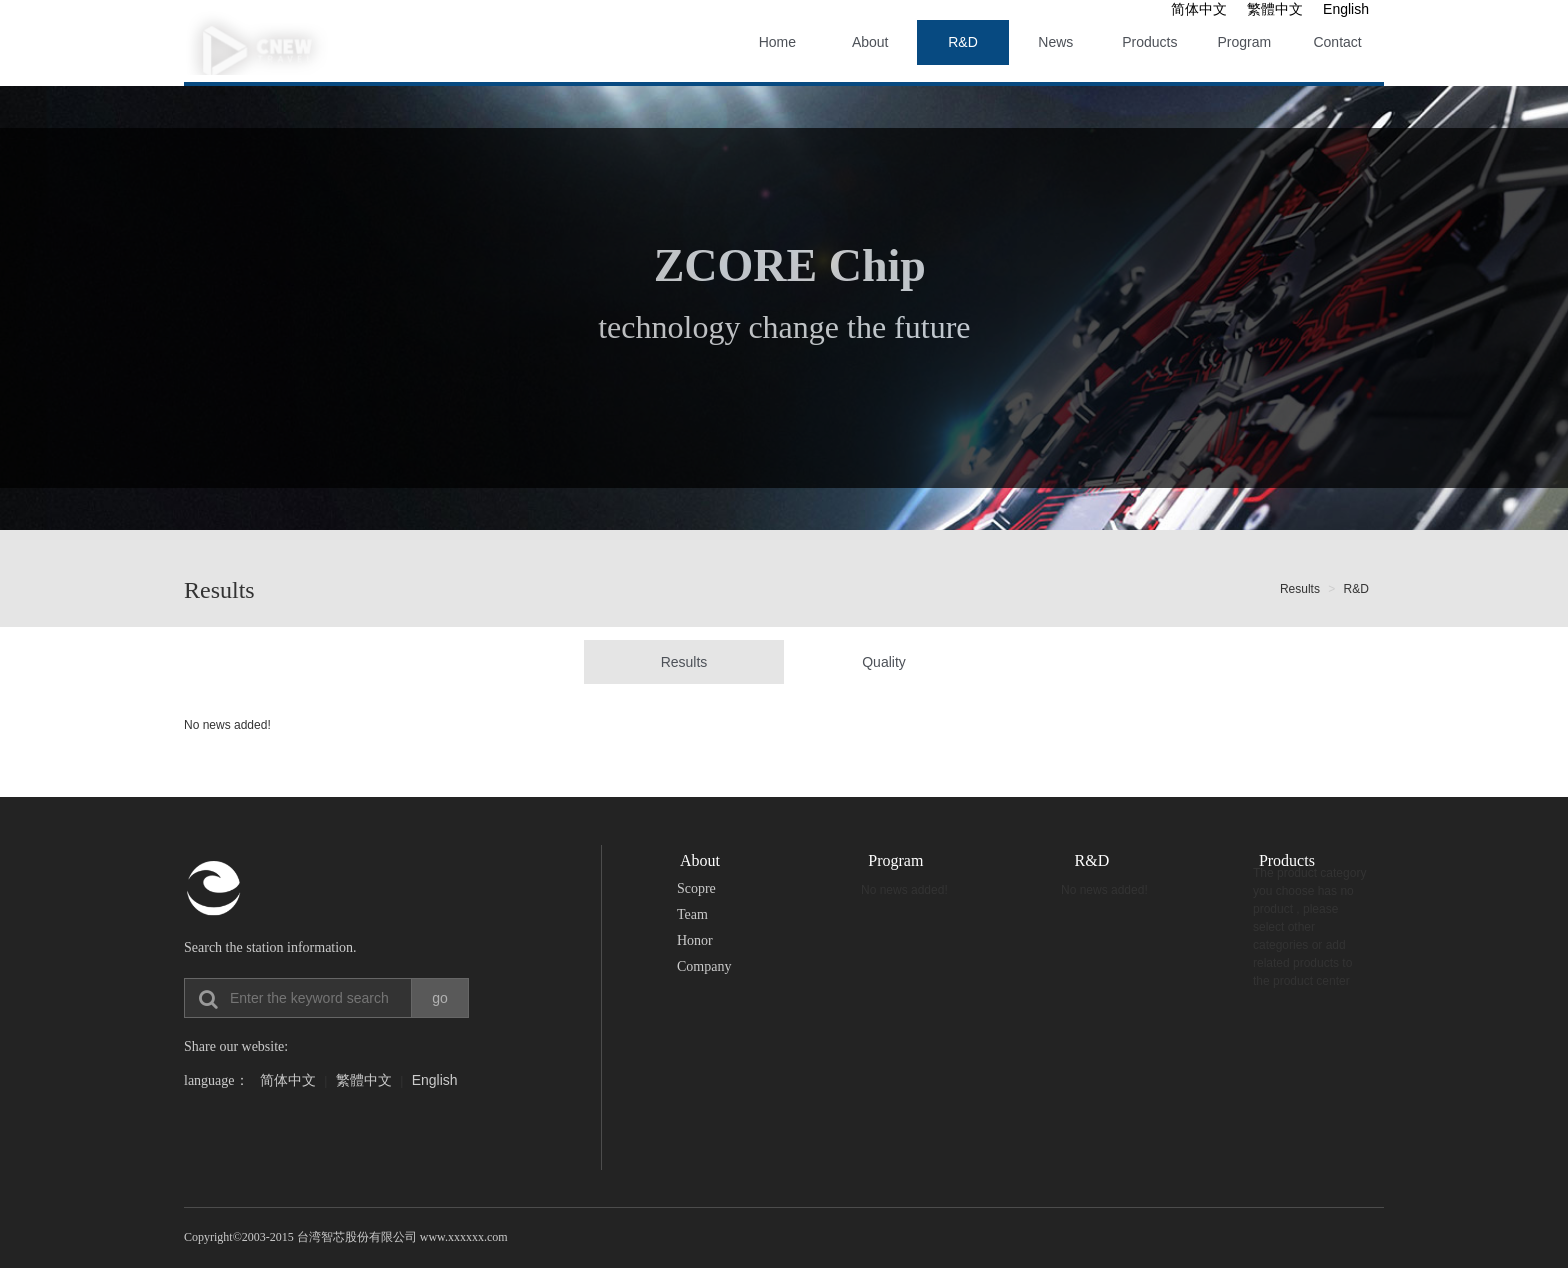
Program (1245, 42)
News (1055, 42)
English (1346, 9)
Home (777, 42)
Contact (1337, 42)
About (870, 42)
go (440, 998)
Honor (695, 940)
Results (1300, 589)
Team (692, 914)
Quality (884, 662)
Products (1149, 42)
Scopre (696, 888)
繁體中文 (1275, 9)
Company (704, 966)
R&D (963, 42)
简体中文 (1199, 9)
